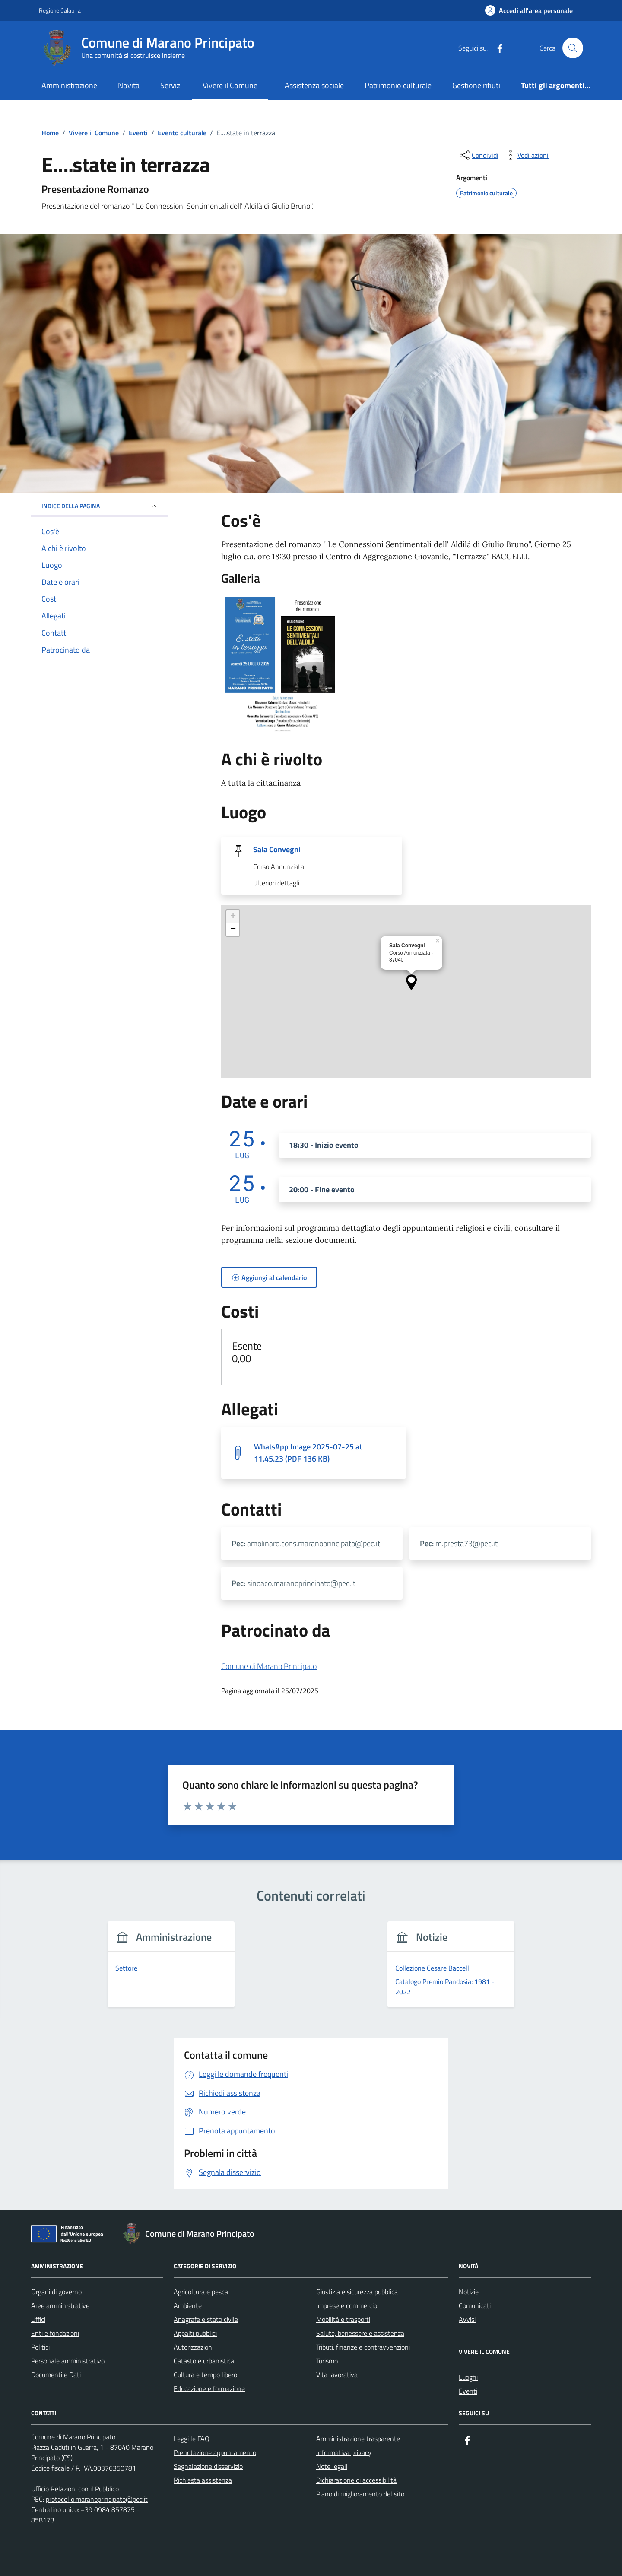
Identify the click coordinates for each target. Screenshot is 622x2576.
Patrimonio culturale (398, 85)
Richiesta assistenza (203, 2480)
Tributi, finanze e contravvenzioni (363, 2347)
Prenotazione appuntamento (215, 2452)
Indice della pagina (99, 505)
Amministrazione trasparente (358, 2438)
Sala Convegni (277, 849)
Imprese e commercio (346, 2305)
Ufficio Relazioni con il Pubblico (75, 2489)
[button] (411, 982)
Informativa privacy (343, 2452)
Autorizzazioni (193, 2347)
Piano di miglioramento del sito (360, 2494)
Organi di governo (56, 2291)
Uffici (38, 2319)
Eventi (468, 2391)
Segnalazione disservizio (208, 2466)
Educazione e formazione (209, 2388)
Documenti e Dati (56, 2374)
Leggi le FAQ (191, 2438)
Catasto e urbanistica (204, 2361)
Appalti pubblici (195, 2333)
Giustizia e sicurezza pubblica (357, 2291)
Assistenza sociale (314, 85)
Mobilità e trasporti (343, 2319)
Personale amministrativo (68, 2361)
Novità (129, 85)
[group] (171, 1969)
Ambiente (188, 2305)
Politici (40, 2347)
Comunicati (475, 2305)
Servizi (171, 85)
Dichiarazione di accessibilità (356, 2480)
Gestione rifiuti (476, 85)
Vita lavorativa (337, 2374)
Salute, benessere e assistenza (360, 2333)
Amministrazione (69, 85)
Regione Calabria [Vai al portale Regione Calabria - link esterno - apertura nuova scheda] (60, 10)
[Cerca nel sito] (572, 48)
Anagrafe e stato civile (206, 2319)
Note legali (331, 2466)
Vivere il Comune (230, 85)
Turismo (327, 2361)
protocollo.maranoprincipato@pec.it (97, 2499)
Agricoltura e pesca (201, 2291)
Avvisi (467, 2319)
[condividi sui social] (478, 155)
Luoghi (468, 2377)
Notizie (469, 2291)
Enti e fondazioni (55, 2333)
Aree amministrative (60, 2305)
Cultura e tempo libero (205, 2374)
